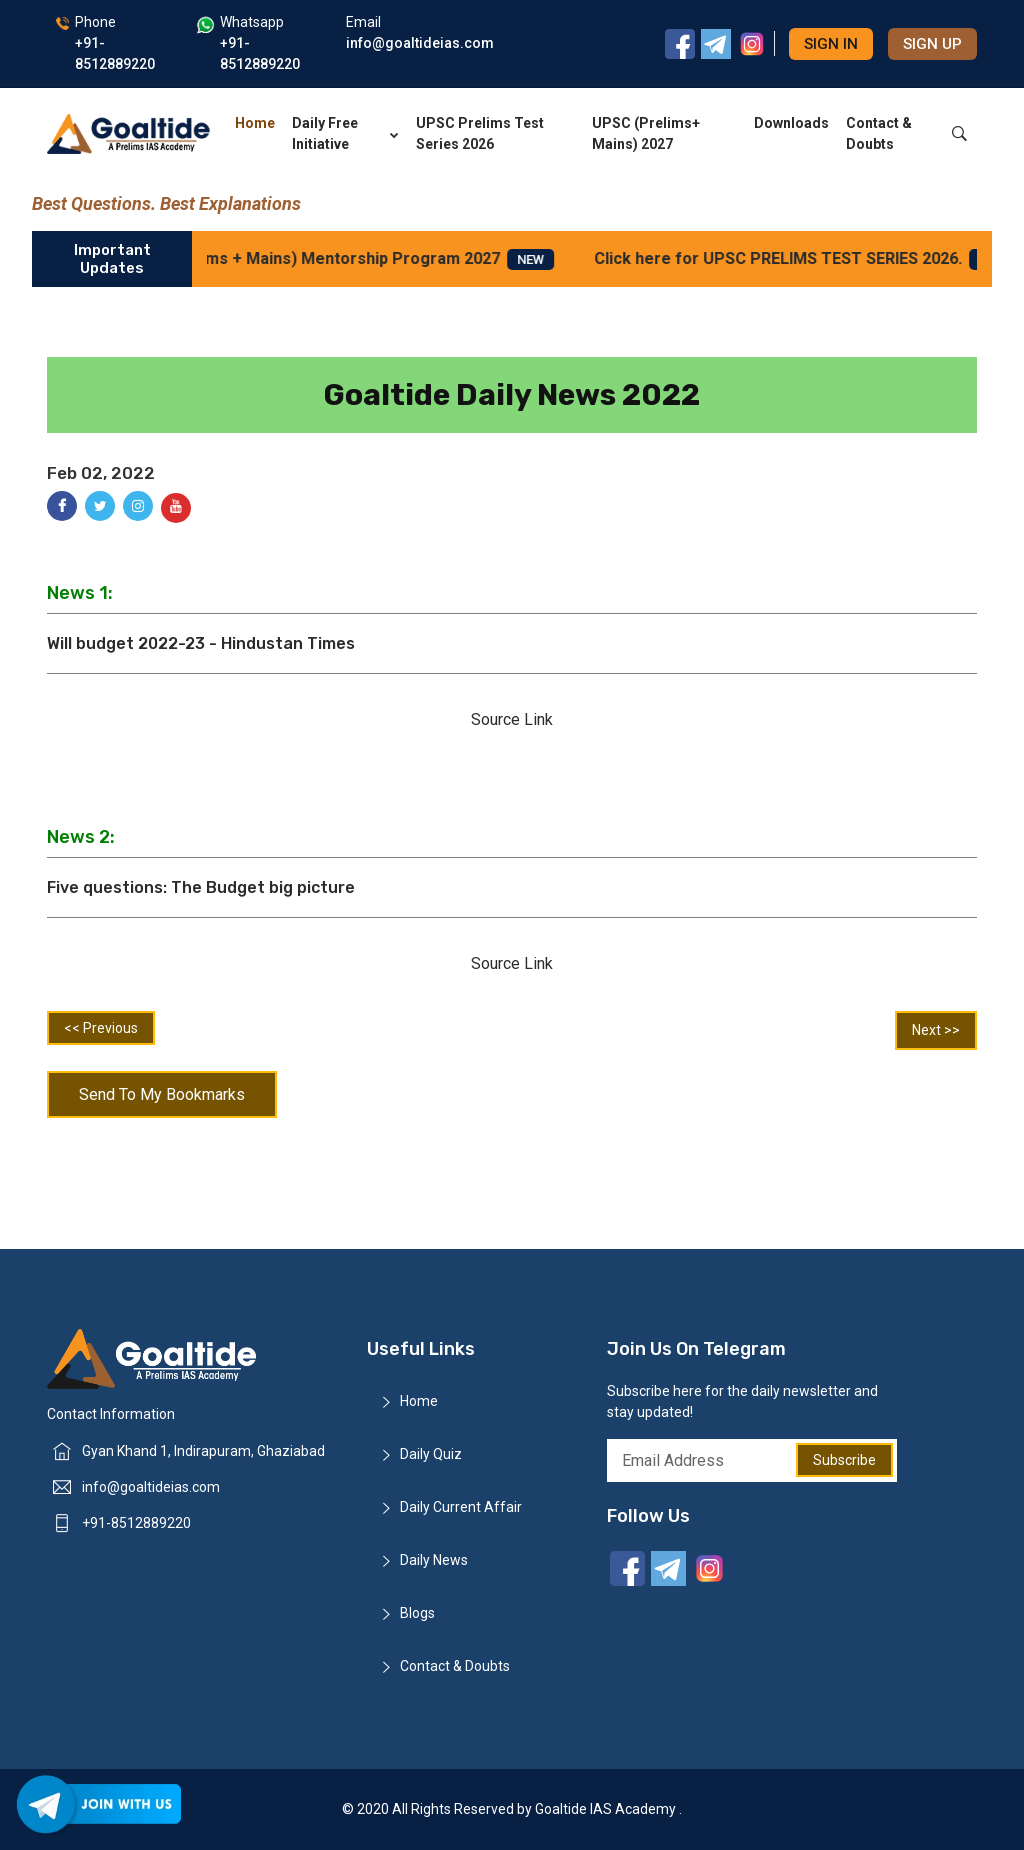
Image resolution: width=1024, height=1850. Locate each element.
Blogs (417, 1613)
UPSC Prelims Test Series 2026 (480, 133)
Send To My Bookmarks (162, 1094)
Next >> (936, 1030)
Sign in (831, 44)
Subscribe (844, 1460)
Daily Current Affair (461, 1507)
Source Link (512, 719)
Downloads (791, 123)
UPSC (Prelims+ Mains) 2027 (646, 133)
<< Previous (101, 1028)
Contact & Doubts (879, 133)
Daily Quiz (431, 1454)
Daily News (434, 1560)
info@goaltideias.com (151, 1487)
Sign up (932, 44)
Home (255, 123)
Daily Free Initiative (345, 133)
